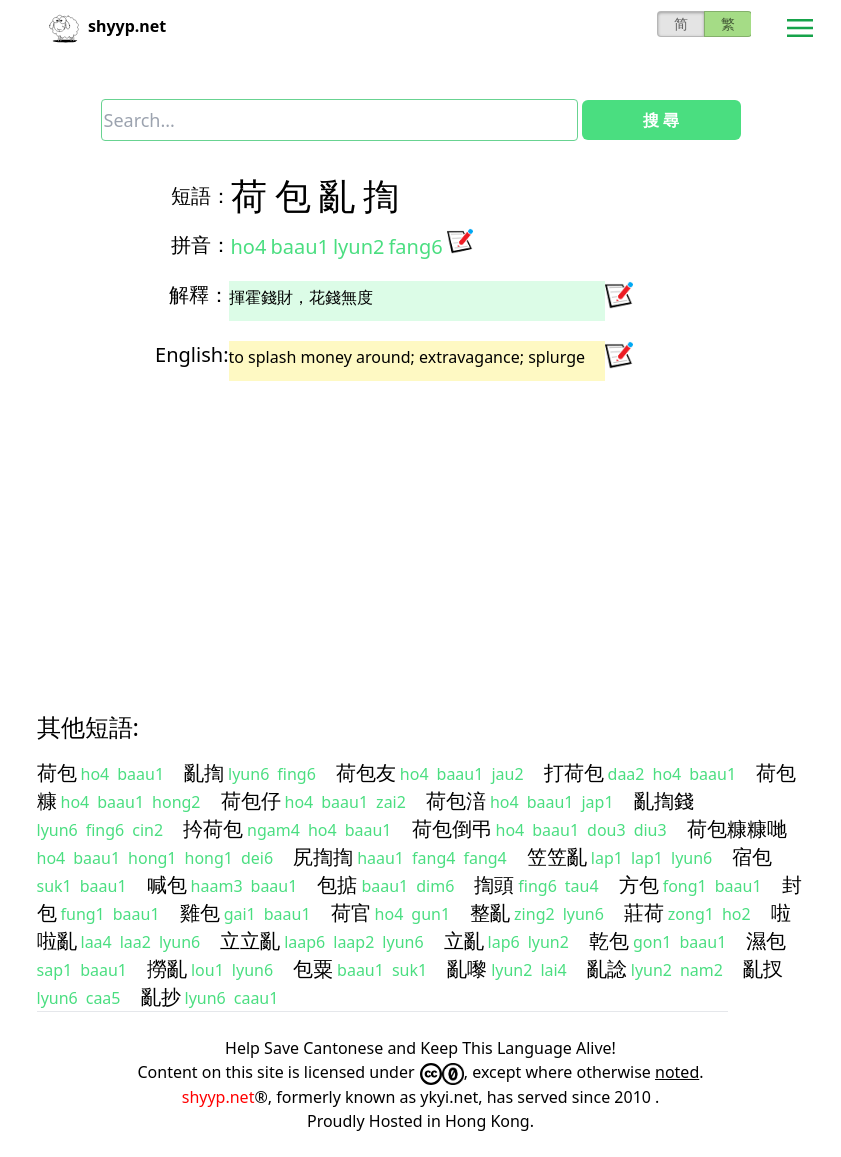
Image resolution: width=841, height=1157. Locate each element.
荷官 (351, 912)
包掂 (337, 884)
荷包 (57, 772)
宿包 (752, 856)
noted (677, 1072)
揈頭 (494, 884)
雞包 (200, 912)
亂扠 (763, 968)
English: (191, 354)
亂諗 (607, 968)
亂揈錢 (664, 800)
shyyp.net (218, 1097)
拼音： (201, 244)
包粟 (313, 968)
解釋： (199, 294)
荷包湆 (456, 800)
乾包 (609, 940)
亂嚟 (467, 968)
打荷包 (574, 772)
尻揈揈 (323, 856)
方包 (639, 884)
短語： (201, 195)
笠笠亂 (557, 856)
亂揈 (204, 772)
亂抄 (161, 996)
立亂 (464, 940)
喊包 (167, 884)
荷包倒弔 (452, 828)
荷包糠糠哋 (737, 828)
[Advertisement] (421, 529)
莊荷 (644, 912)
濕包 (766, 940)
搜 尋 (661, 120)
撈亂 (167, 968)
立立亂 (250, 940)
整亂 (490, 912)
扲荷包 (213, 828)
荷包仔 (251, 800)
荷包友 (366, 772)
